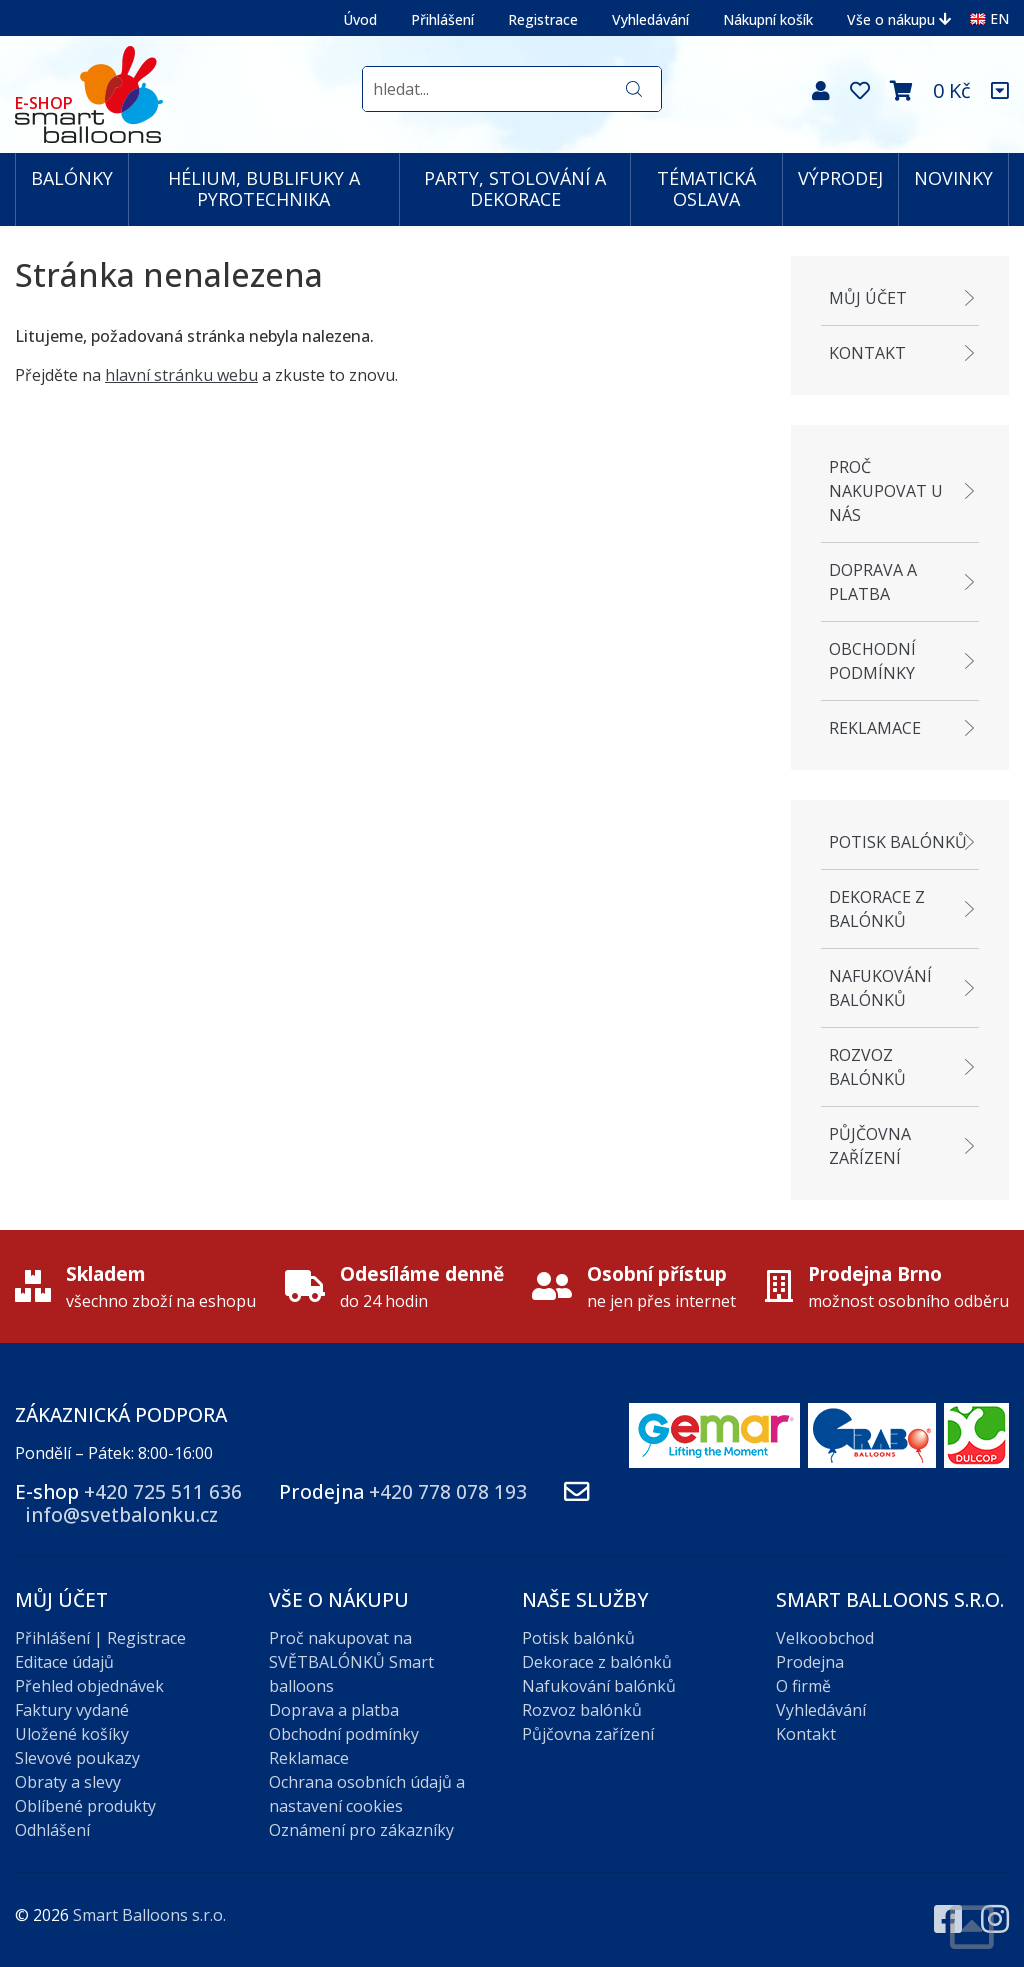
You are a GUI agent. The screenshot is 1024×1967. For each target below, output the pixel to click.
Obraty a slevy (68, 1782)
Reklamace (875, 728)
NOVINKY (953, 178)
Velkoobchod (825, 1638)
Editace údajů (64, 1662)
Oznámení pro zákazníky (361, 1830)
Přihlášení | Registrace (100, 1638)
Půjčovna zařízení (870, 1146)
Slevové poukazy (77, 1758)
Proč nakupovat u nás (886, 491)
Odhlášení (52, 1830)
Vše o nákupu (899, 19)
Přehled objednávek (89, 1686)
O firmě (803, 1686)
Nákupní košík (768, 19)
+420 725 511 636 (163, 1491)
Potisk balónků (898, 842)
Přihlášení (442, 19)
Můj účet (868, 298)
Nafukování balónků (880, 988)
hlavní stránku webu (181, 375)
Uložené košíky (72, 1734)
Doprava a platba (873, 582)
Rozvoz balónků (867, 1067)
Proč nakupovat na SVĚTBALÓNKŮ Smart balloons (351, 1662)
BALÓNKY (72, 178)
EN (989, 18)
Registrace (543, 19)
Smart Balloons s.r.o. (149, 1915)
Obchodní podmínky (872, 661)
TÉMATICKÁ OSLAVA (706, 189)
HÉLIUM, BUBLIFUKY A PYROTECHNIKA (264, 189)
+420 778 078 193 (448, 1491)
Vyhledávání (650, 19)
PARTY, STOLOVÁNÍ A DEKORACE (515, 189)
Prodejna (810, 1662)
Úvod (360, 19)
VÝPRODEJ (840, 178)
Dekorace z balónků (877, 909)
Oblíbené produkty (85, 1806)
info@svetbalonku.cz (121, 1514)
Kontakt (867, 353)
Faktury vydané (72, 1710)
